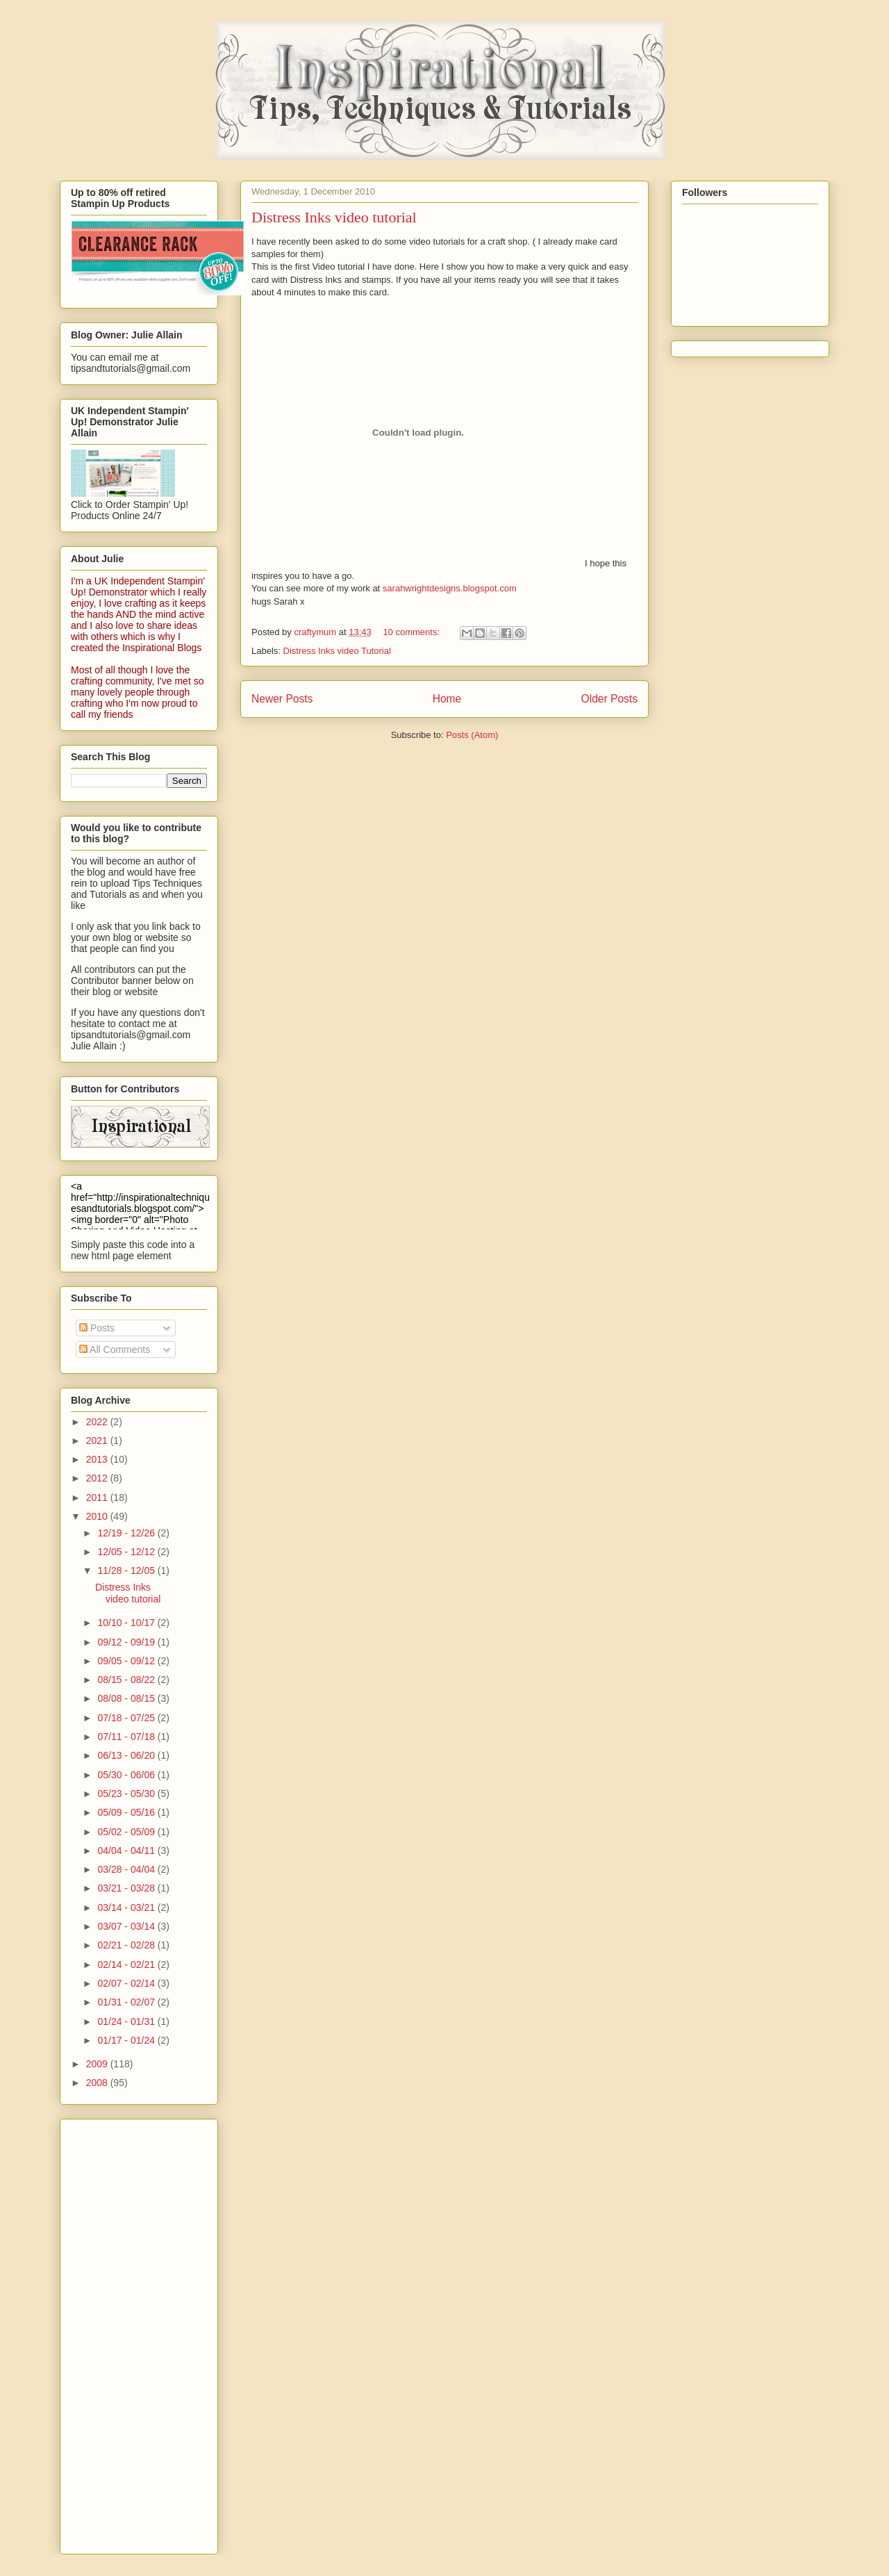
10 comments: (412, 632)
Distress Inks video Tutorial (337, 651)
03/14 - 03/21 (127, 1907)
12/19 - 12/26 (127, 1533)
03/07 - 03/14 (127, 1926)
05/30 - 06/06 (127, 1774)
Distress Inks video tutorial (334, 217)
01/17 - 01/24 (127, 2040)
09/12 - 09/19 (127, 1642)
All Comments (114, 1349)
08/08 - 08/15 (127, 1698)
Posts (97, 1328)
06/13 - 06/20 (127, 1755)
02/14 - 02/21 (127, 1964)
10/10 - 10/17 (127, 1622)
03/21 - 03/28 (127, 1888)
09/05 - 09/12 (127, 1660)
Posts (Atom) (472, 735)
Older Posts (609, 699)
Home (447, 699)
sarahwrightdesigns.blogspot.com (450, 588)
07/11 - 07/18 (127, 1736)
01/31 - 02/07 (127, 2002)
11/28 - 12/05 (127, 1570)
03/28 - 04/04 (127, 1869)
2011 (98, 1497)
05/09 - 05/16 (127, 1812)
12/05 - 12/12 (127, 1551)
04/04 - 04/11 (127, 1850)
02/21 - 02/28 (127, 1945)
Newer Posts (282, 699)
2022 (98, 1421)
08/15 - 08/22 (127, 1679)
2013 (98, 1459)
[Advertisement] (126, 2332)
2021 (98, 1440)
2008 (98, 2082)
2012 (98, 1478)
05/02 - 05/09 (127, 1831)
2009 (98, 2063)
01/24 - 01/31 (127, 2021)
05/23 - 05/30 (127, 1793)
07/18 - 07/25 (127, 1717)
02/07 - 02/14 (127, 1983)
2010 (98, 1516)
